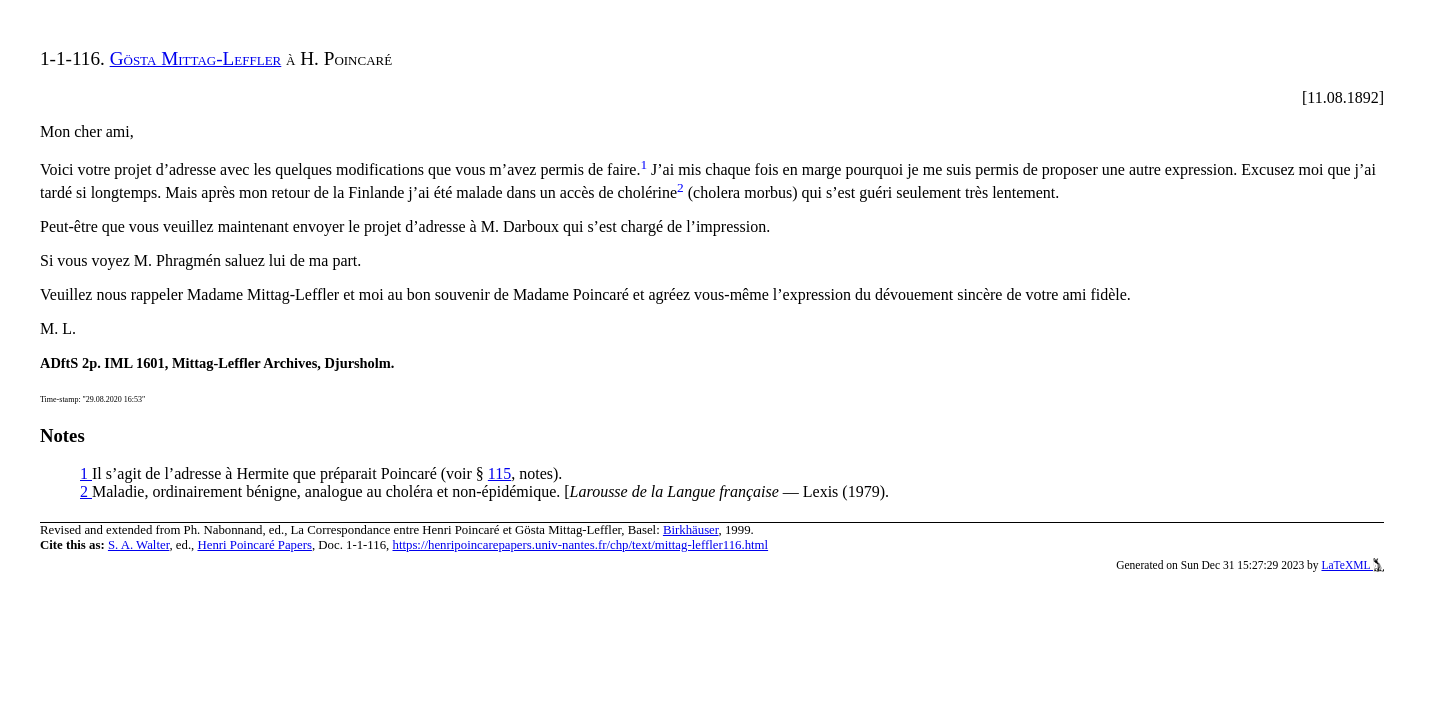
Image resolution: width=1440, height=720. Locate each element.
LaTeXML (1352, 565)
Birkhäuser (691, 530)
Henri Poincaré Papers (254, 545)
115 (499, 473)
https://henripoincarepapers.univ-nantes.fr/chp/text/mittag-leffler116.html (580, 545)
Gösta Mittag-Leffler (196, 58)
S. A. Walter (139, 545)
